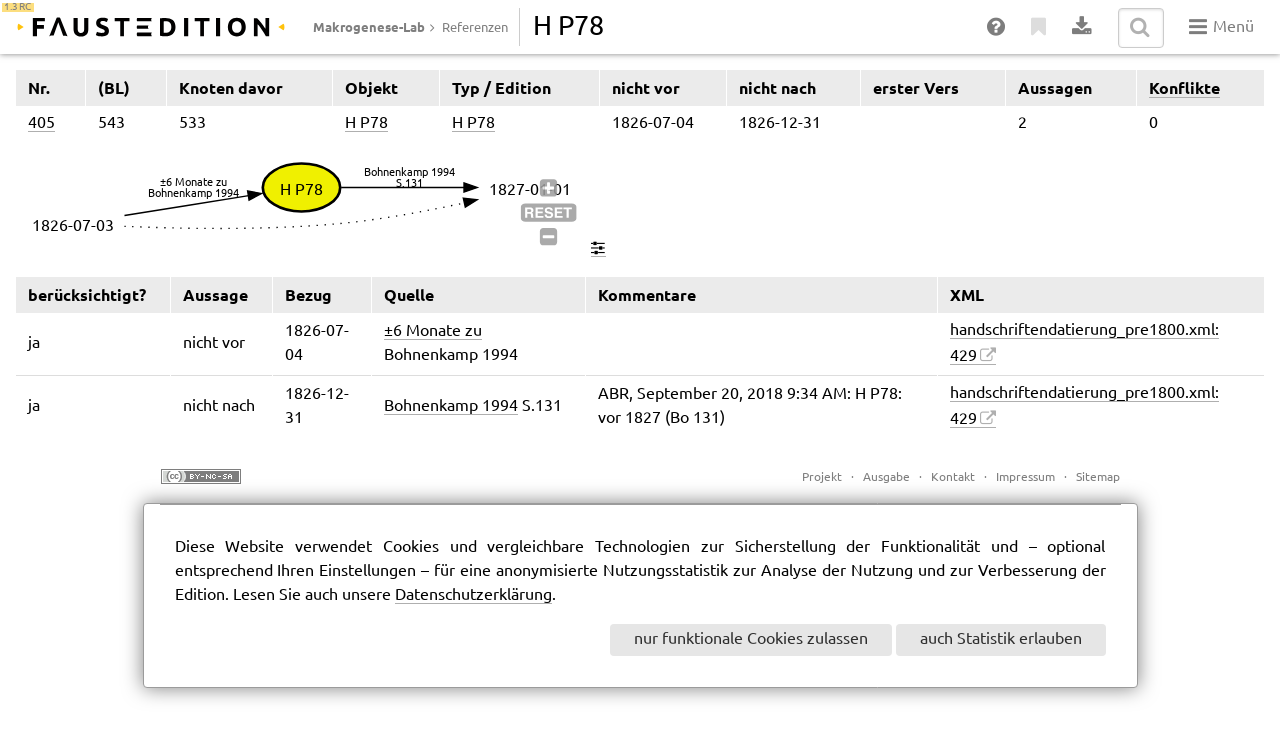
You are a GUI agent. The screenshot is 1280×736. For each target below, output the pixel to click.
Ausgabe (886, 477)
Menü (1221, 27)
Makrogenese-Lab (369, 27)
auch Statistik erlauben (1001, 639)
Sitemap (1098, 477)
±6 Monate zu (433, 331)
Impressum (1025, 477)
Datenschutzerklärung (473, 595)
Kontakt (953, 477)
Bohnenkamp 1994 (451, 406)
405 (41, 123)
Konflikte (1184, 88)
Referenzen (475, 28)
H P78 (366, 123)
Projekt (822, 477)
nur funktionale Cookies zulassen (751, 639)
